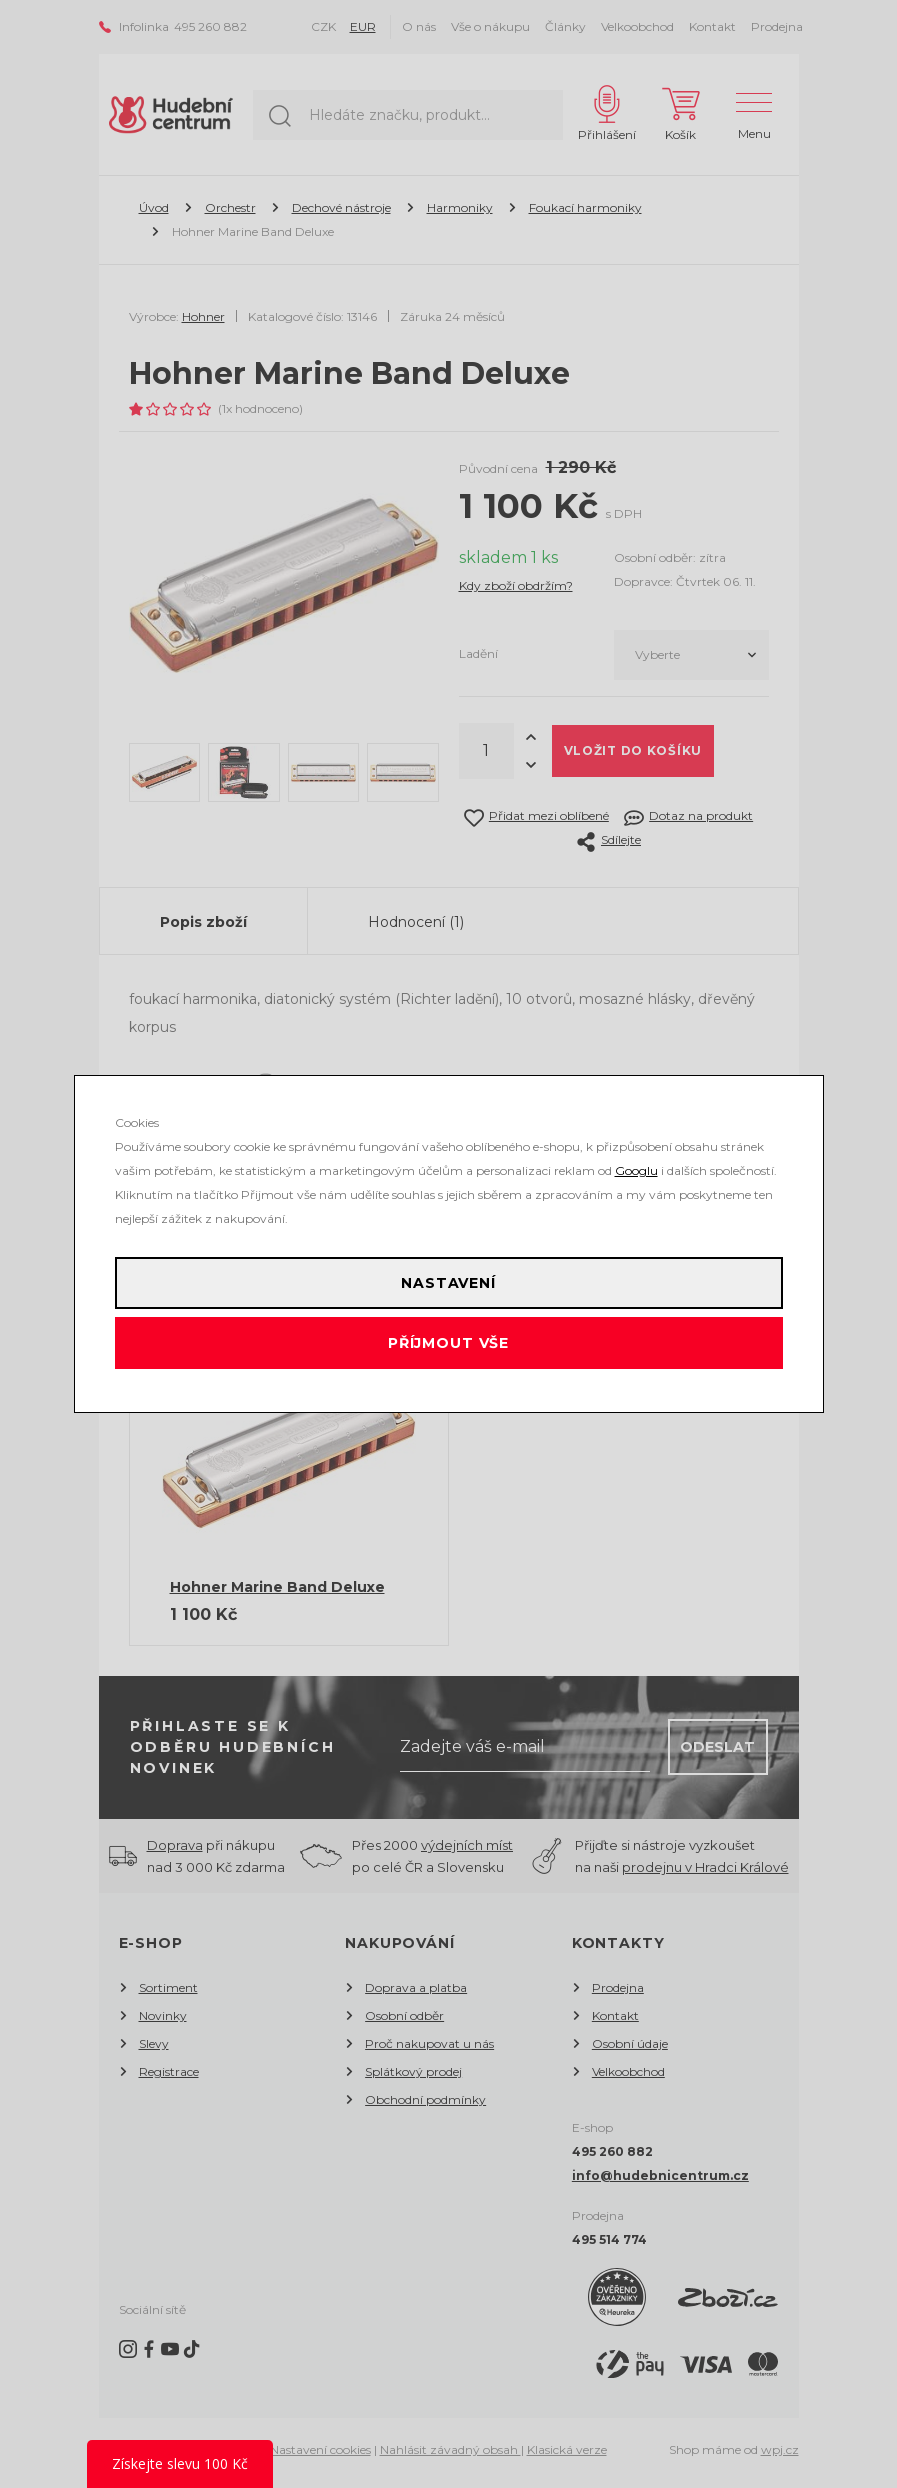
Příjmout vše (448, 1343)
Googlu (636, 1170)
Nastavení (448, 1283)
